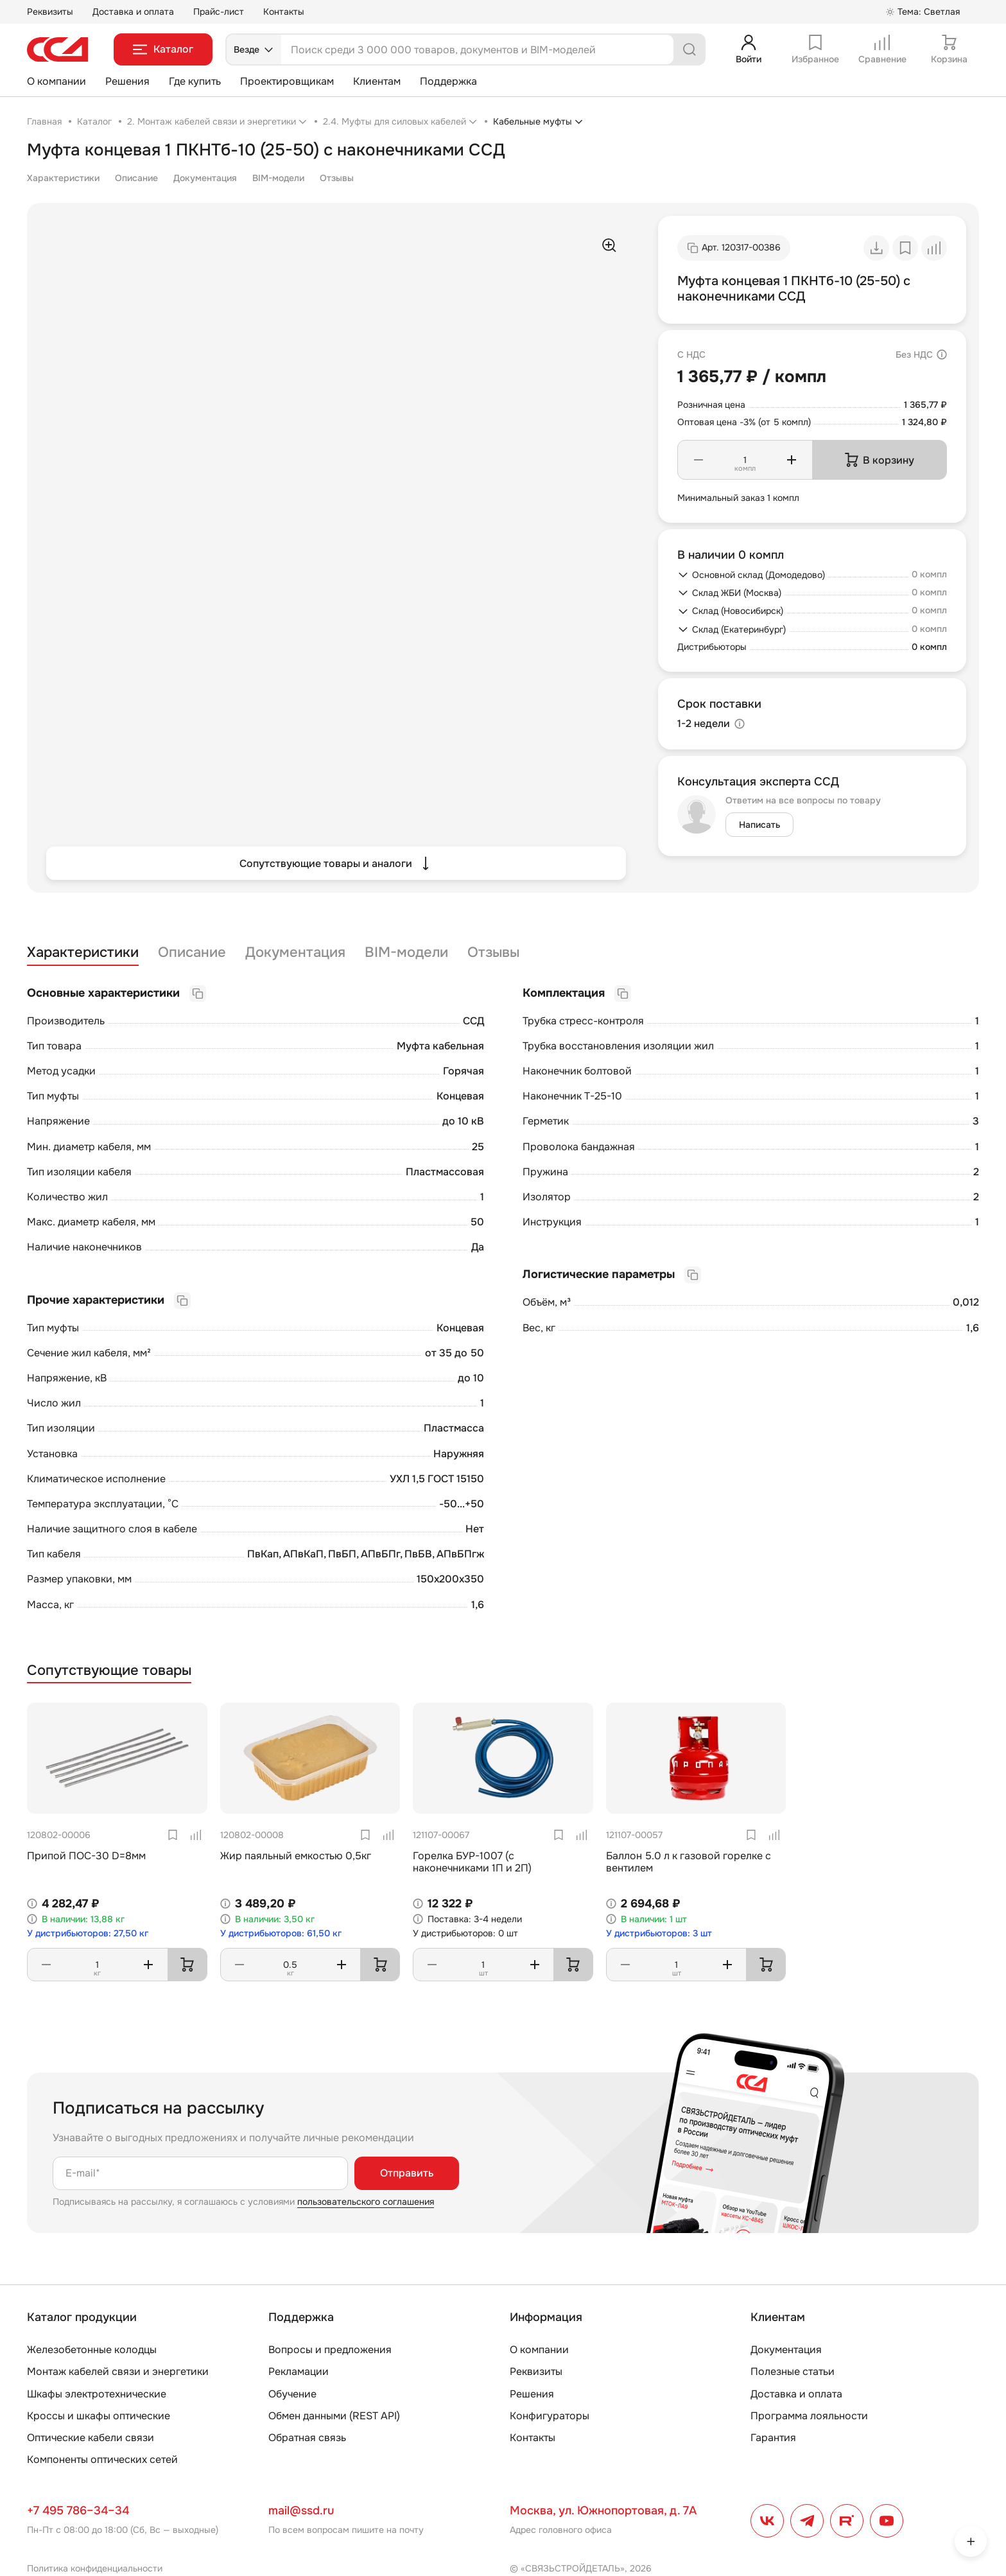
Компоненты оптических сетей (102, 2459)
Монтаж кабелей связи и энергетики (118, 2371)
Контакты (283, 11)
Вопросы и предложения (330, 2349)
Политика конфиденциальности (94, 2568)
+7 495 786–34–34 (78, 2510)
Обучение (292, 2394)
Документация (205, 178)
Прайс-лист (218, 11)
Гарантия (773, 2437)
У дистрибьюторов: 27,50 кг (87, 1933)
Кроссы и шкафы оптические (98, 2416)
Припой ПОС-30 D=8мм (86, 1855)
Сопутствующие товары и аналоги (336, 863)
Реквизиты (50, 11)
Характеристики (63, 178)
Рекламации (298, 2371)
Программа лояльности (809, 2416)
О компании (56, 81)
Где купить (195, 81)
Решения (127, 81)
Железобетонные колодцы (92, 2349)
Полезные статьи (792, 2371)
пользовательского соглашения (365, 2201)
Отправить (406, 2173)
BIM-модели (278, 178)
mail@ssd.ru (301, 2510)
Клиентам (377, 81)
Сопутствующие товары (109, 1670)
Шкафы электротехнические (96, 2394)
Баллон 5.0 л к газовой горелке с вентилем (688, 1862)
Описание (136, 178)
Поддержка (448, 81)
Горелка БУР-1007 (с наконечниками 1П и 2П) (472, 1862)
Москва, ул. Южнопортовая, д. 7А (603, 2510)
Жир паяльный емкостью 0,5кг (295, 1855)
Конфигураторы (549, 2416)
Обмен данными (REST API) (334, 2416)
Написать (759, 824)
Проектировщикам (287, 81)
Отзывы (337, 178)
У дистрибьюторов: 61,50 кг (281, 1933)
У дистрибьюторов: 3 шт (659, 1933)
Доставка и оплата (133, 11)
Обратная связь (307, 2437)
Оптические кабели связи (90, 2437)
